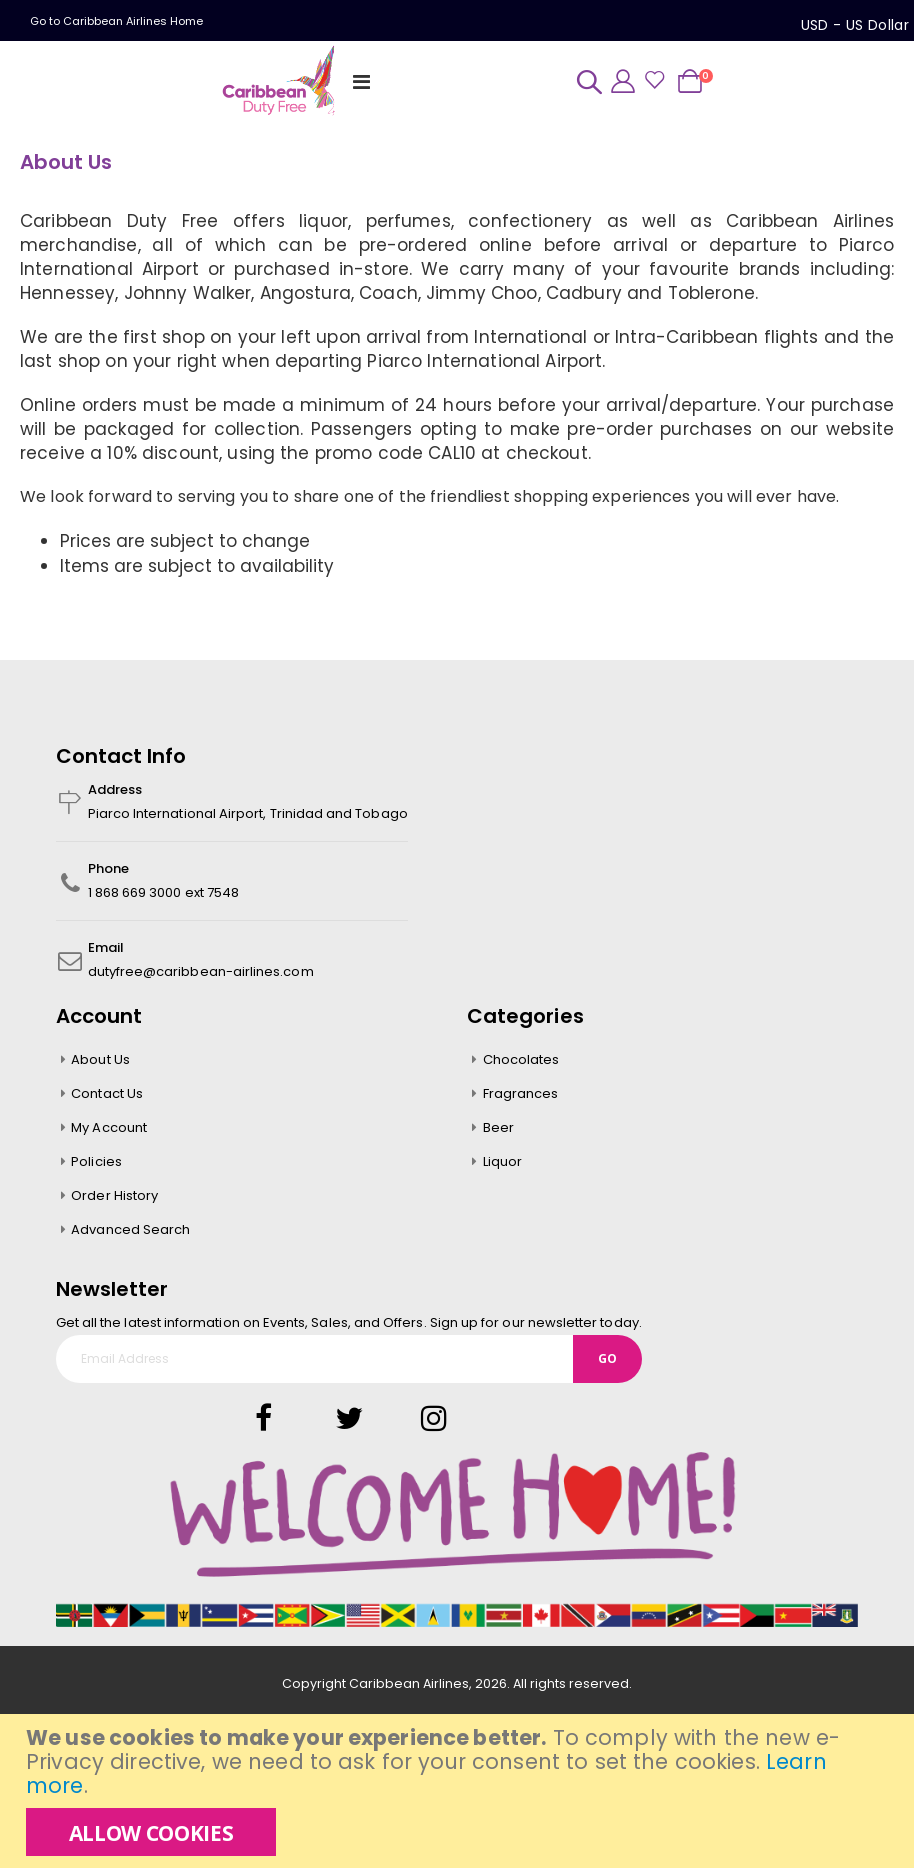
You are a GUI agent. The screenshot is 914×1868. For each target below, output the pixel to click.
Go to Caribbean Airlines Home (116, 21)
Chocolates (521, 1062)
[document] (459, 1791)
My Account (109, 1130)
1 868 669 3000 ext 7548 (164, 895)
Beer (498, 1130)
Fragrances (521, 1096)
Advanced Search (130, 1232)
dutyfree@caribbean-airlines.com (201, 974)
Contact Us (107, 1096)
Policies (96, 1164)
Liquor (502, 1164)
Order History (114, 1198)
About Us (100, 1062)
